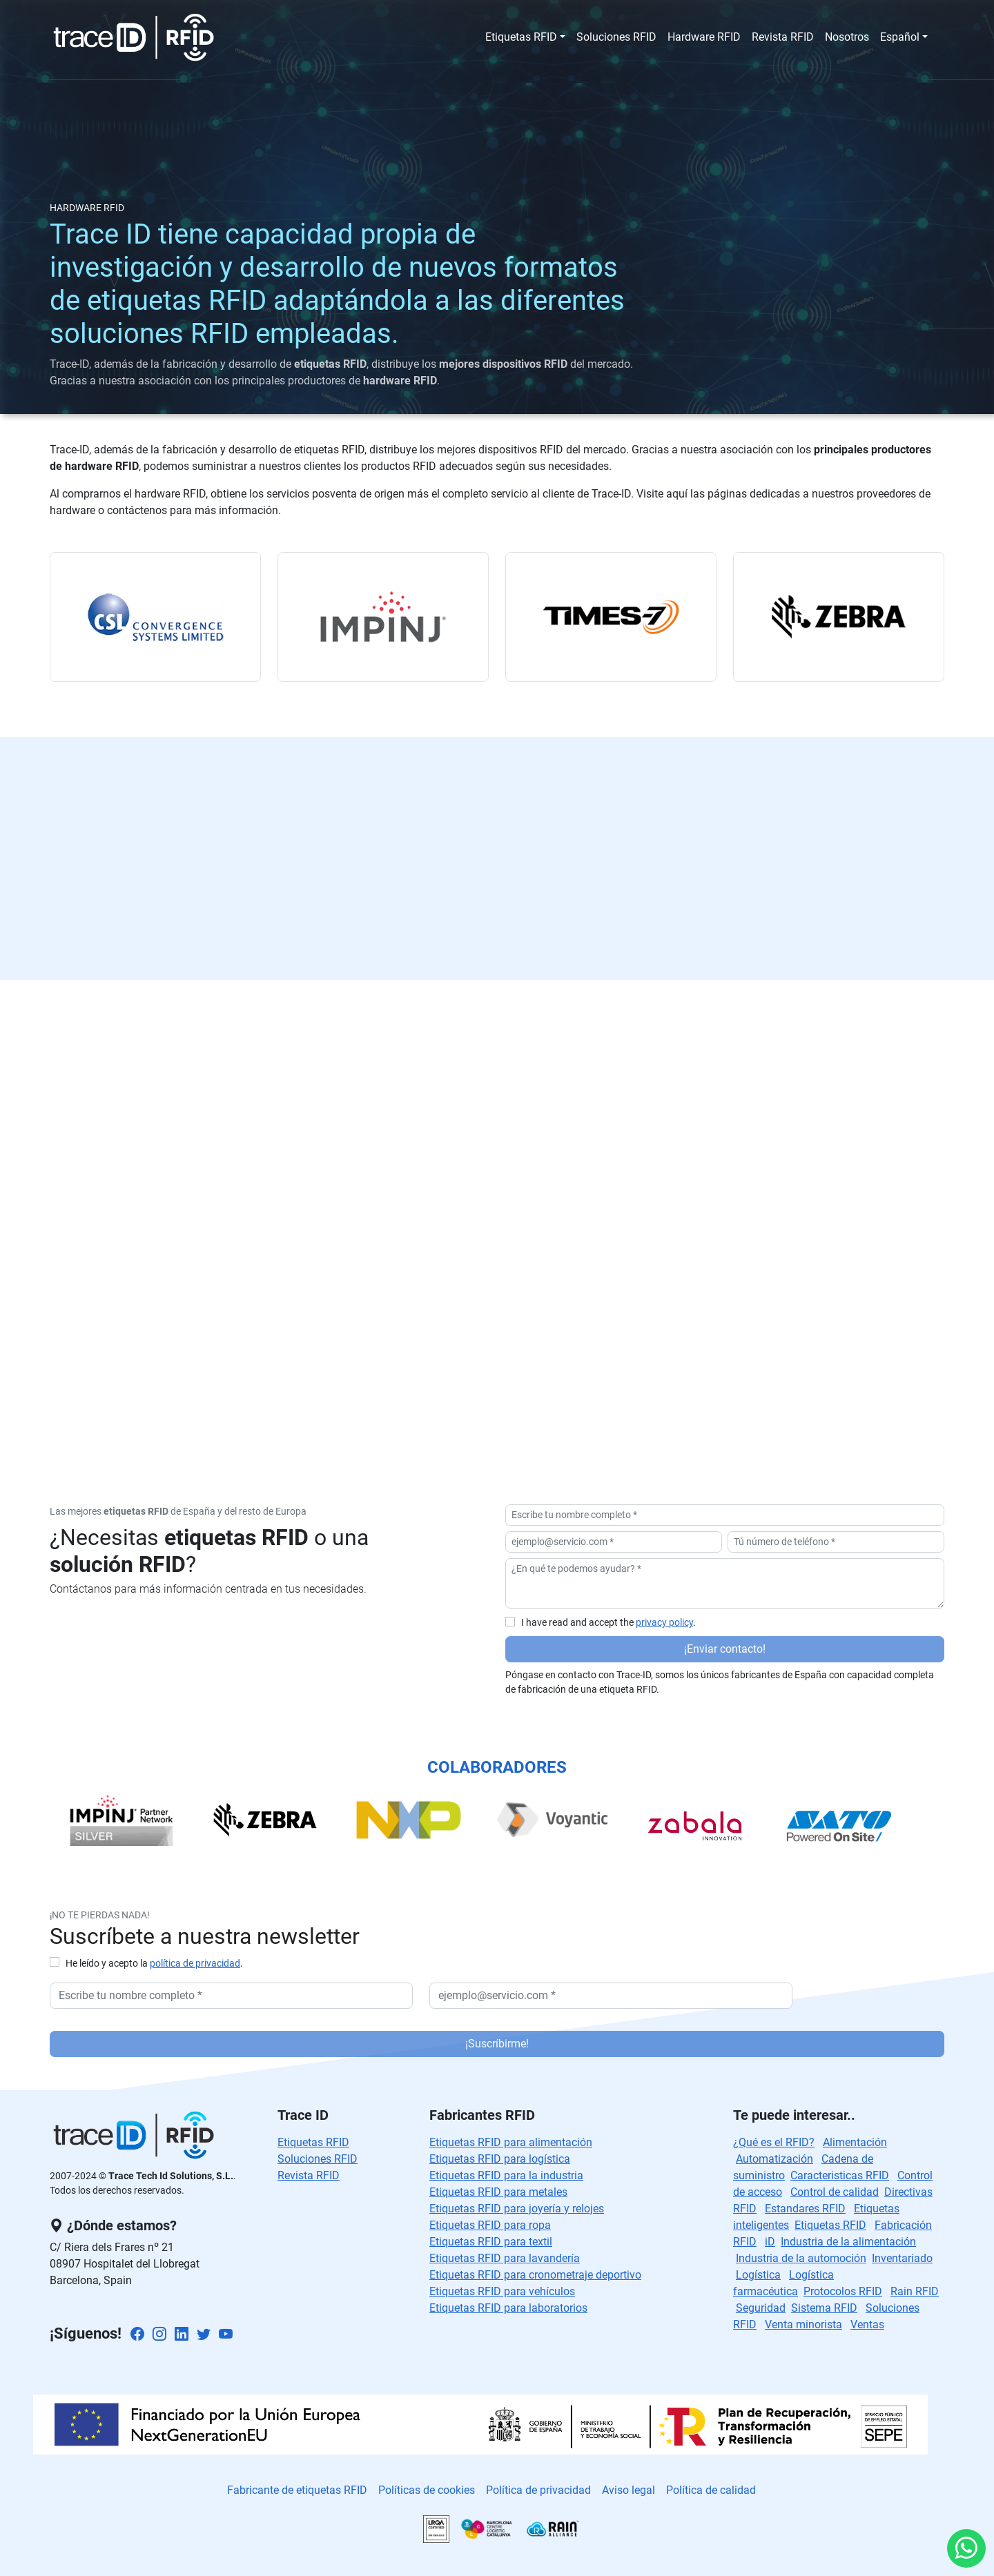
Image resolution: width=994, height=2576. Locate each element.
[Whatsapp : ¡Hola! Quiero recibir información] (966, 2548)
